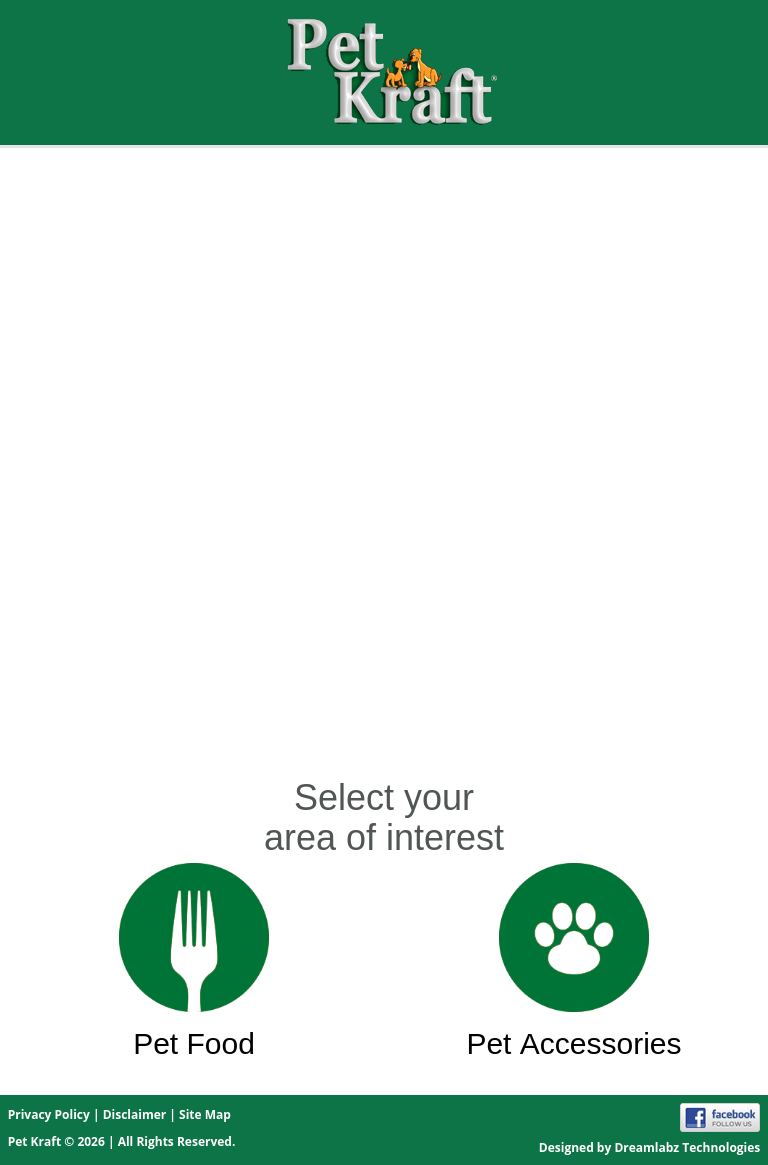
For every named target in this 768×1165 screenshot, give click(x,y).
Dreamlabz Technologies (687, 1147)
